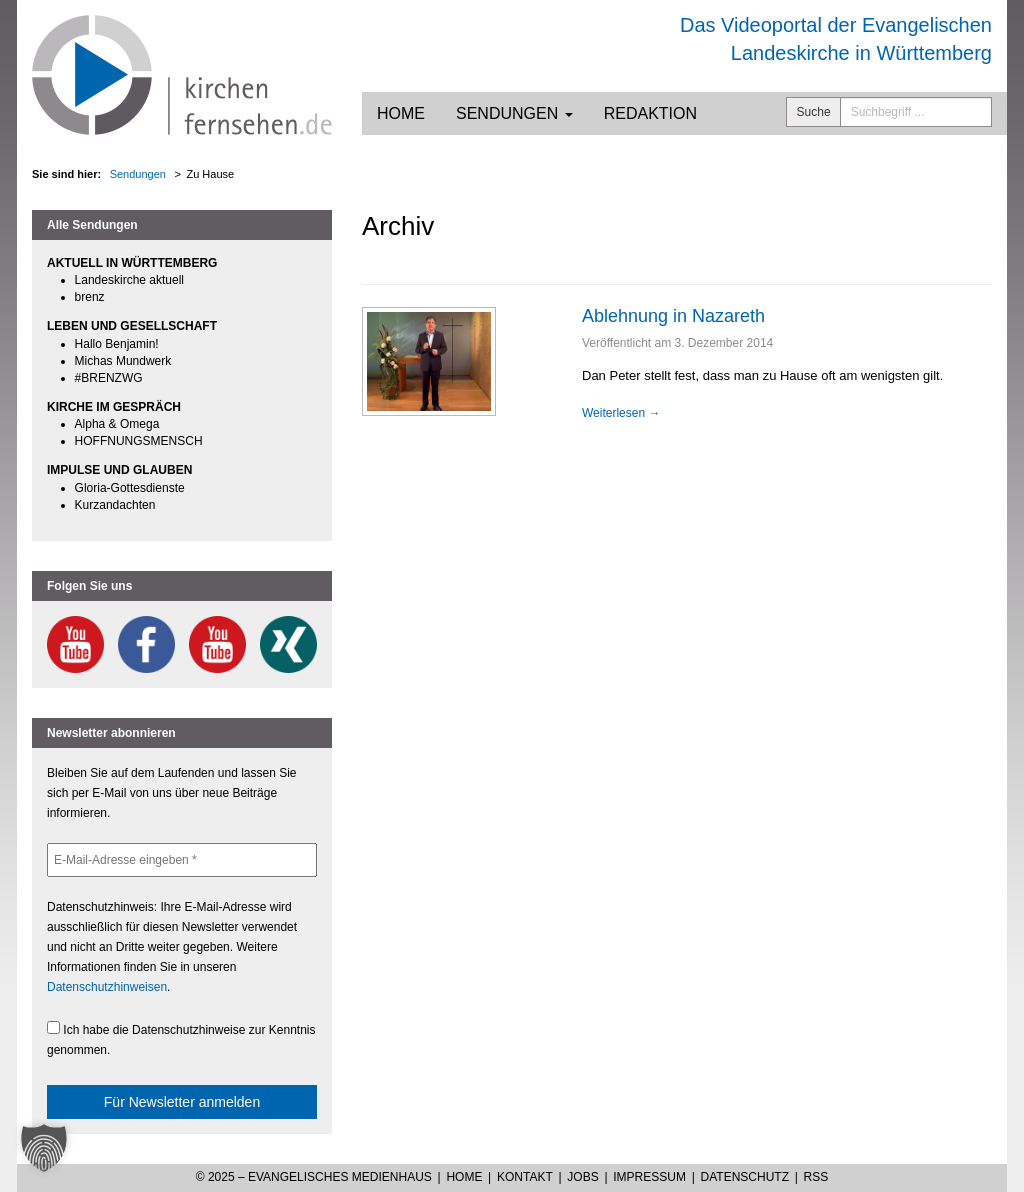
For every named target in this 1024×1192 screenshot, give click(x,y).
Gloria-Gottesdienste (130, 488)
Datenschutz (745, 1177)
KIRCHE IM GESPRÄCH (114, 407)
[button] (44, 1148)
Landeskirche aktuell (129, 280)
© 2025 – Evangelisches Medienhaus (314, 1177)
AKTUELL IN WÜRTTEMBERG (132, 263)
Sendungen (514, 113)
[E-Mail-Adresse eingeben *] (182, 860)
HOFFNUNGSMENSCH (139, 441)
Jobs (582, 1177)
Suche (814, 112)
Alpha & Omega (117, 424)
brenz (90, 297)
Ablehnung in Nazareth (673, 316)
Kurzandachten (115, 505)
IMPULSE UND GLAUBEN (119, 470)
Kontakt (525, 1177)
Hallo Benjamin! (117, 344)
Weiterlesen (621, 413)
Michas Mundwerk (123, 361)
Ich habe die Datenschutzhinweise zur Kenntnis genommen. (181, 1039)
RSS (816, 1177)
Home (401, 113)
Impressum (649, 1177)
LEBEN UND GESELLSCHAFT (132, 326)
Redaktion (650, 113)
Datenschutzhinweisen (107, 987)
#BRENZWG (109, 378)
